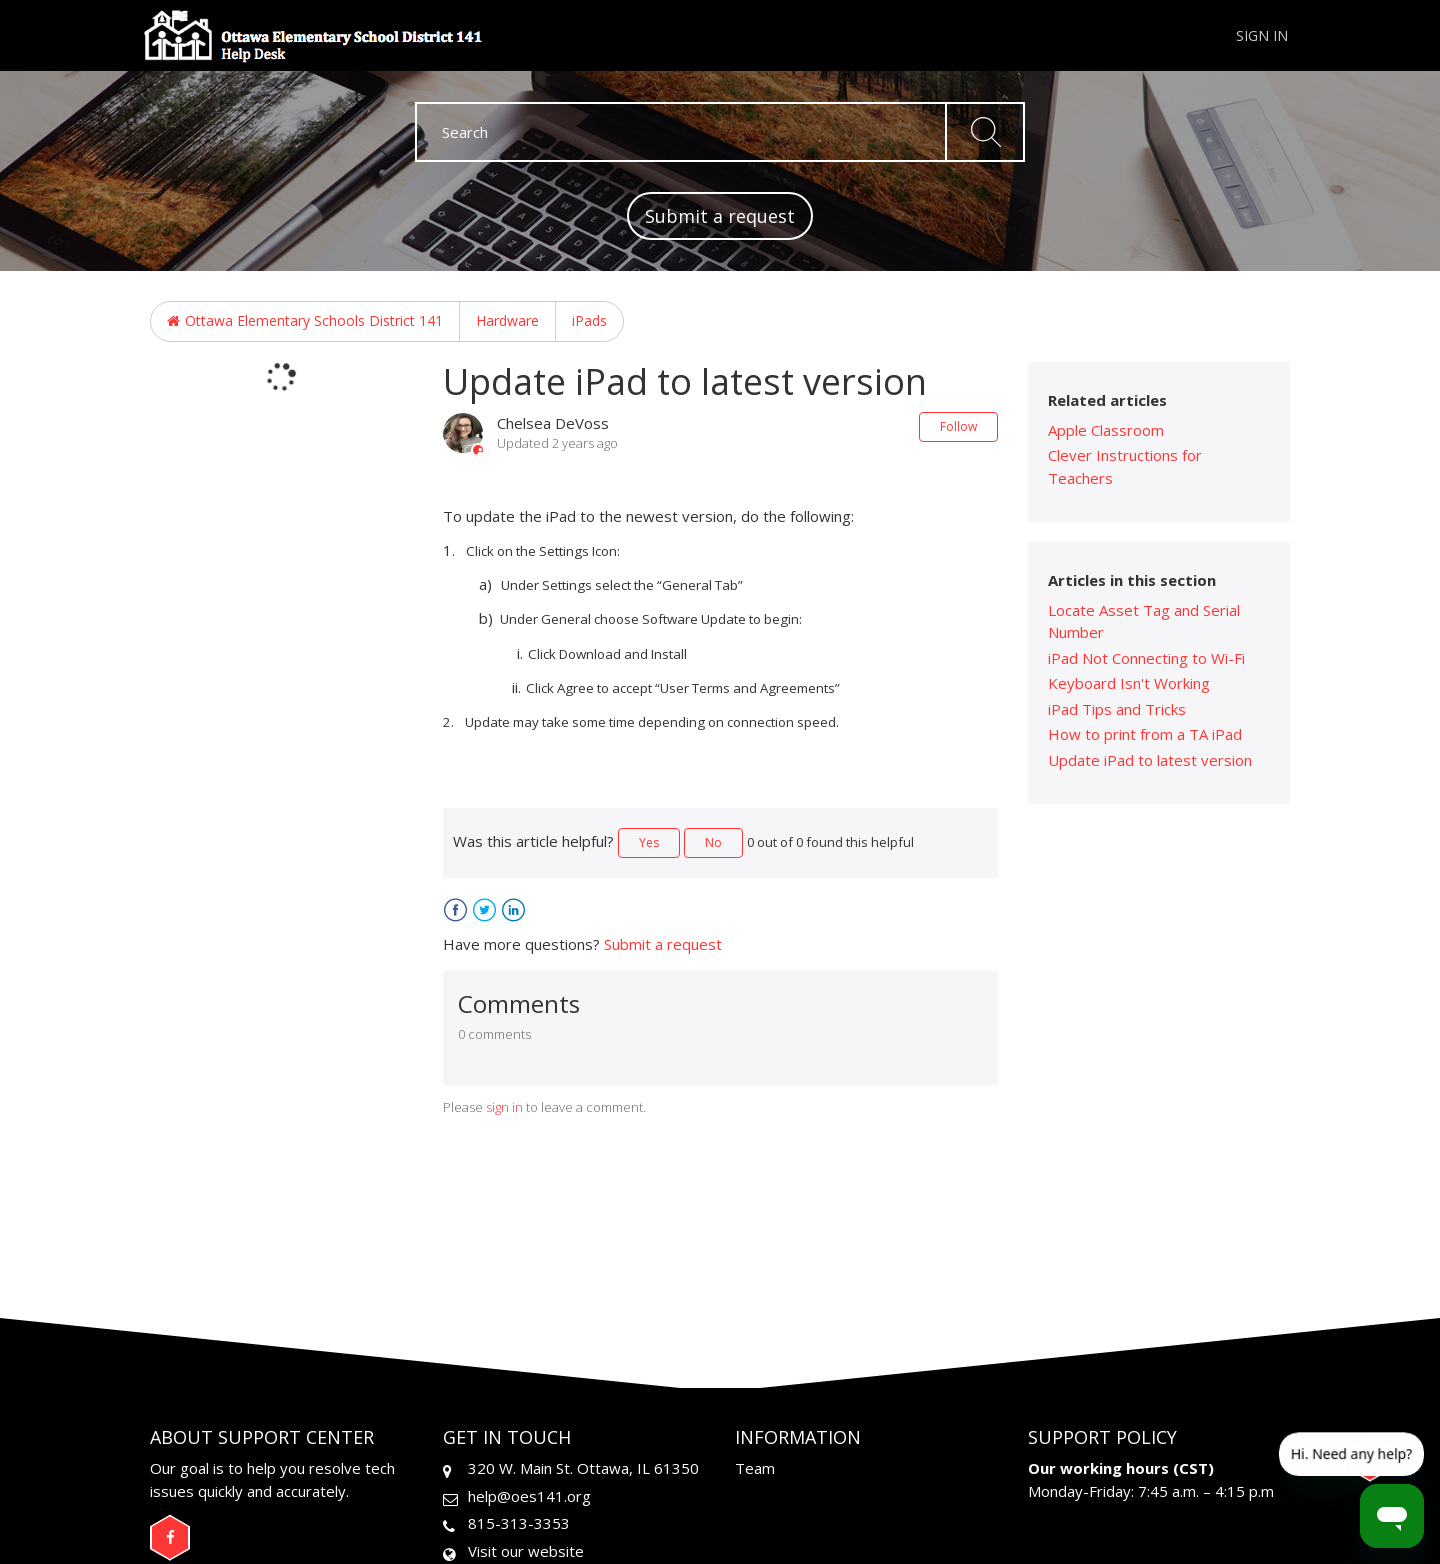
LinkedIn (513, 910)
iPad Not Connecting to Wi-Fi (1146, 658)
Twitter (484, 910)
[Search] (720, 132)
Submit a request (720, 216)
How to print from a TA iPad (1145, 734)
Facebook (455, 910)
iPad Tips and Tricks (1117, 709)
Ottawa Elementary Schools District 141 (314, 320)
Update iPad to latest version (1150, 760)
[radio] (649, 843)
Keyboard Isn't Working (1129, 683)
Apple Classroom (1106, 430)
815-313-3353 (519, 1523)
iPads (589, 320)
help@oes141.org (529, 1496)
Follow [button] (958, 426)
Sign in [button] (1262, 35)
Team (755, 1468)
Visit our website (526, 1551)
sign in (504, 1107)
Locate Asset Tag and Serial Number (1144, 621)
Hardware (507, 320)
